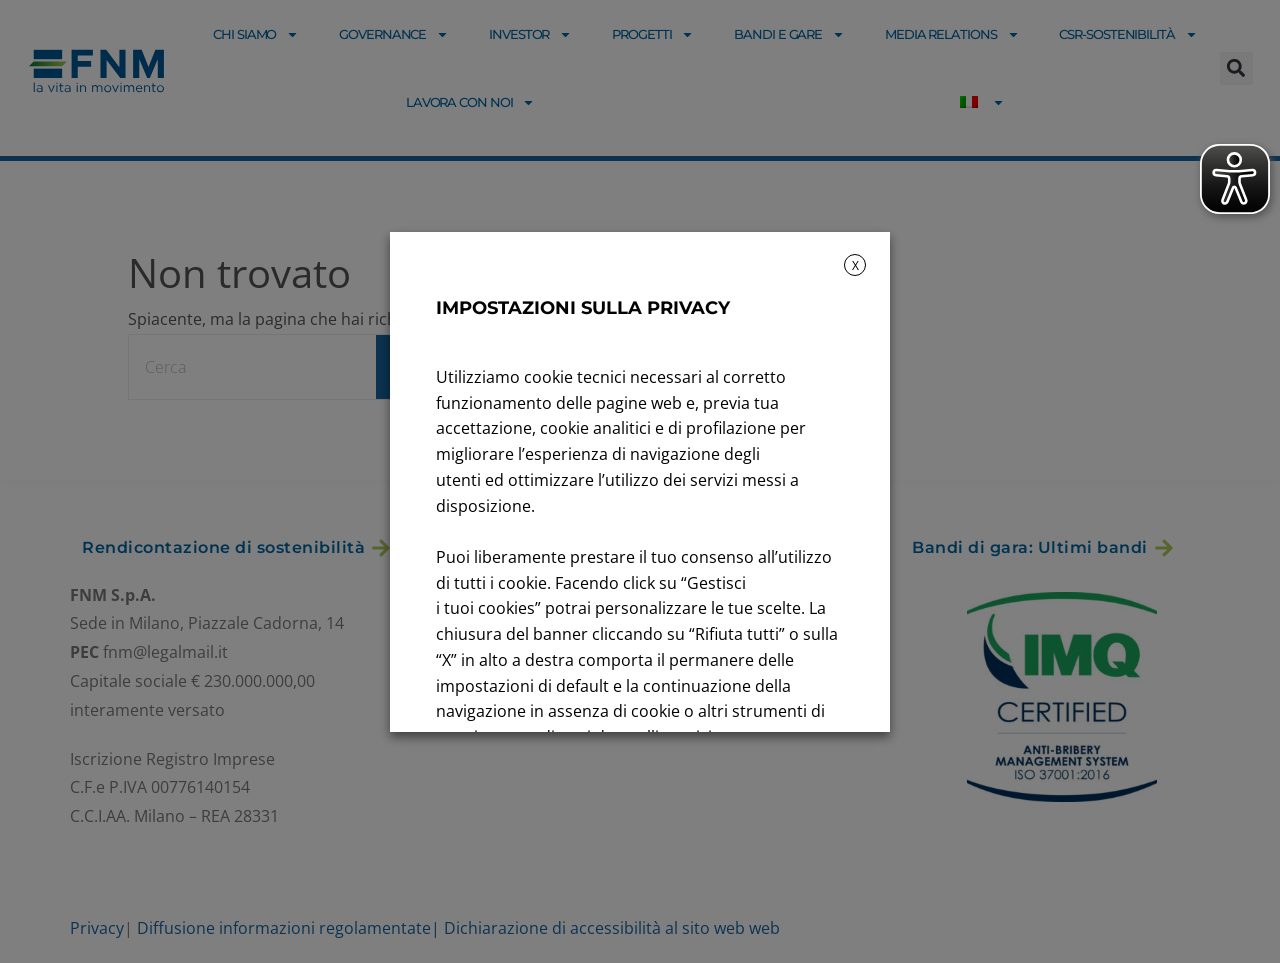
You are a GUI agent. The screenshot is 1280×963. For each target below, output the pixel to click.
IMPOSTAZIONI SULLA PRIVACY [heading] (583, 308)
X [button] (855, 265)
